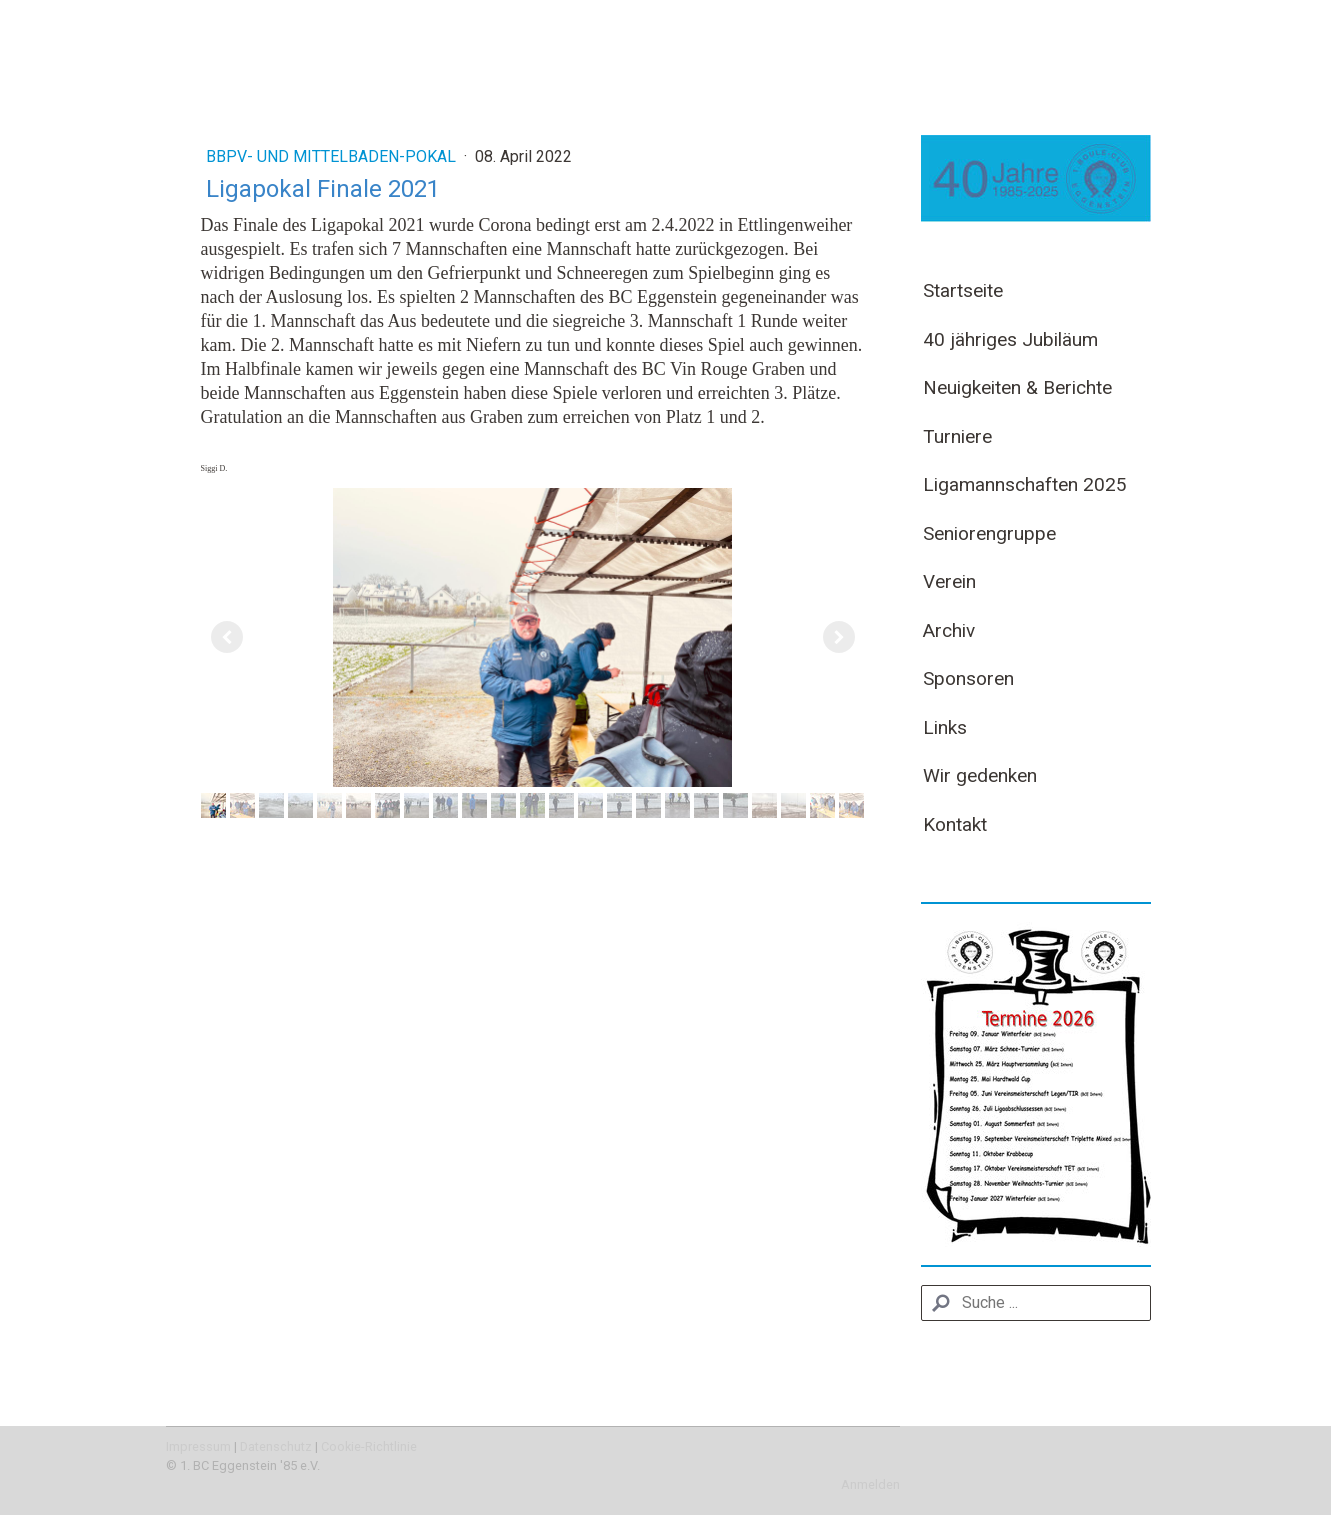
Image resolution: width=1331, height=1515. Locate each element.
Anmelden (870, 1484)
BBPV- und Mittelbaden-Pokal (333, 156)
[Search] (1036, 1303)
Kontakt (955, 824)
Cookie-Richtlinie (369, 1446)
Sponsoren (968, 678)
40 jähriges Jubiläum (1010, 339)
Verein (949, 581)
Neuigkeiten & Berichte (1017, 387)
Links (945, 727)
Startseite (963, 290)
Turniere (957, 436)
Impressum (198, 1446)
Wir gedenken (980, 775)
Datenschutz (276, 1446)
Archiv (949, 630)
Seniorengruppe (989, 533)
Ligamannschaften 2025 (1025, 484)
